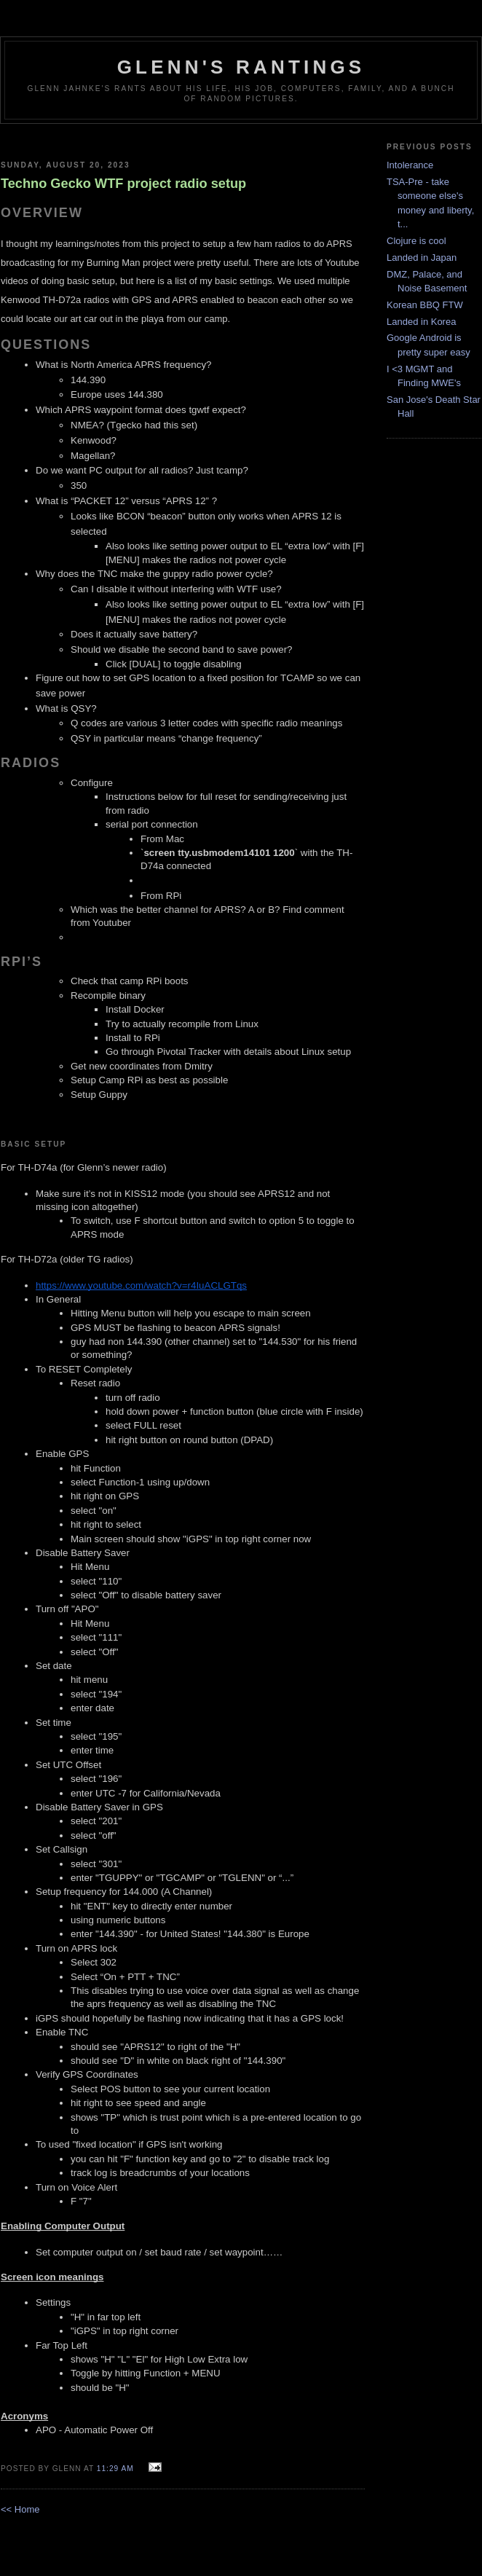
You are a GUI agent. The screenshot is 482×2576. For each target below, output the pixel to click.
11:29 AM (115, 2469)
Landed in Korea (421, 321)
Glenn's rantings (241, 67)
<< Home (20, 2509)
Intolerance (410, 165)
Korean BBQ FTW (425, 304)
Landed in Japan (422, 257)
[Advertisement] (182, 136)
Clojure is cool (416, 240)
